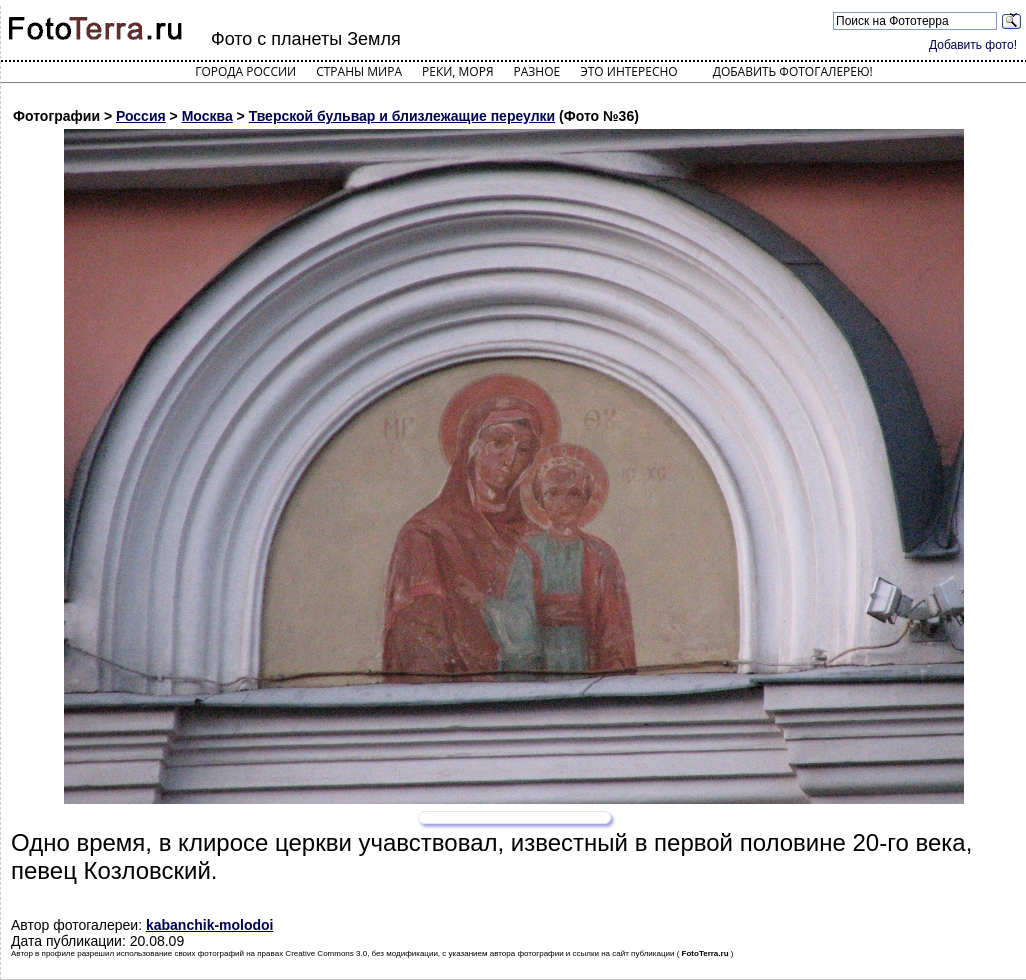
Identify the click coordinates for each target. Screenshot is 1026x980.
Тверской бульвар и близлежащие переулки (402, 116)
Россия (141, 116)
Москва (207, 116)
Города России (245, 71)
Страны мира (359, 71)
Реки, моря (457, 71)
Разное (537, 71)
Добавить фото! (973, 45)
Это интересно (629, 71)
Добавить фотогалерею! (793, 71)
